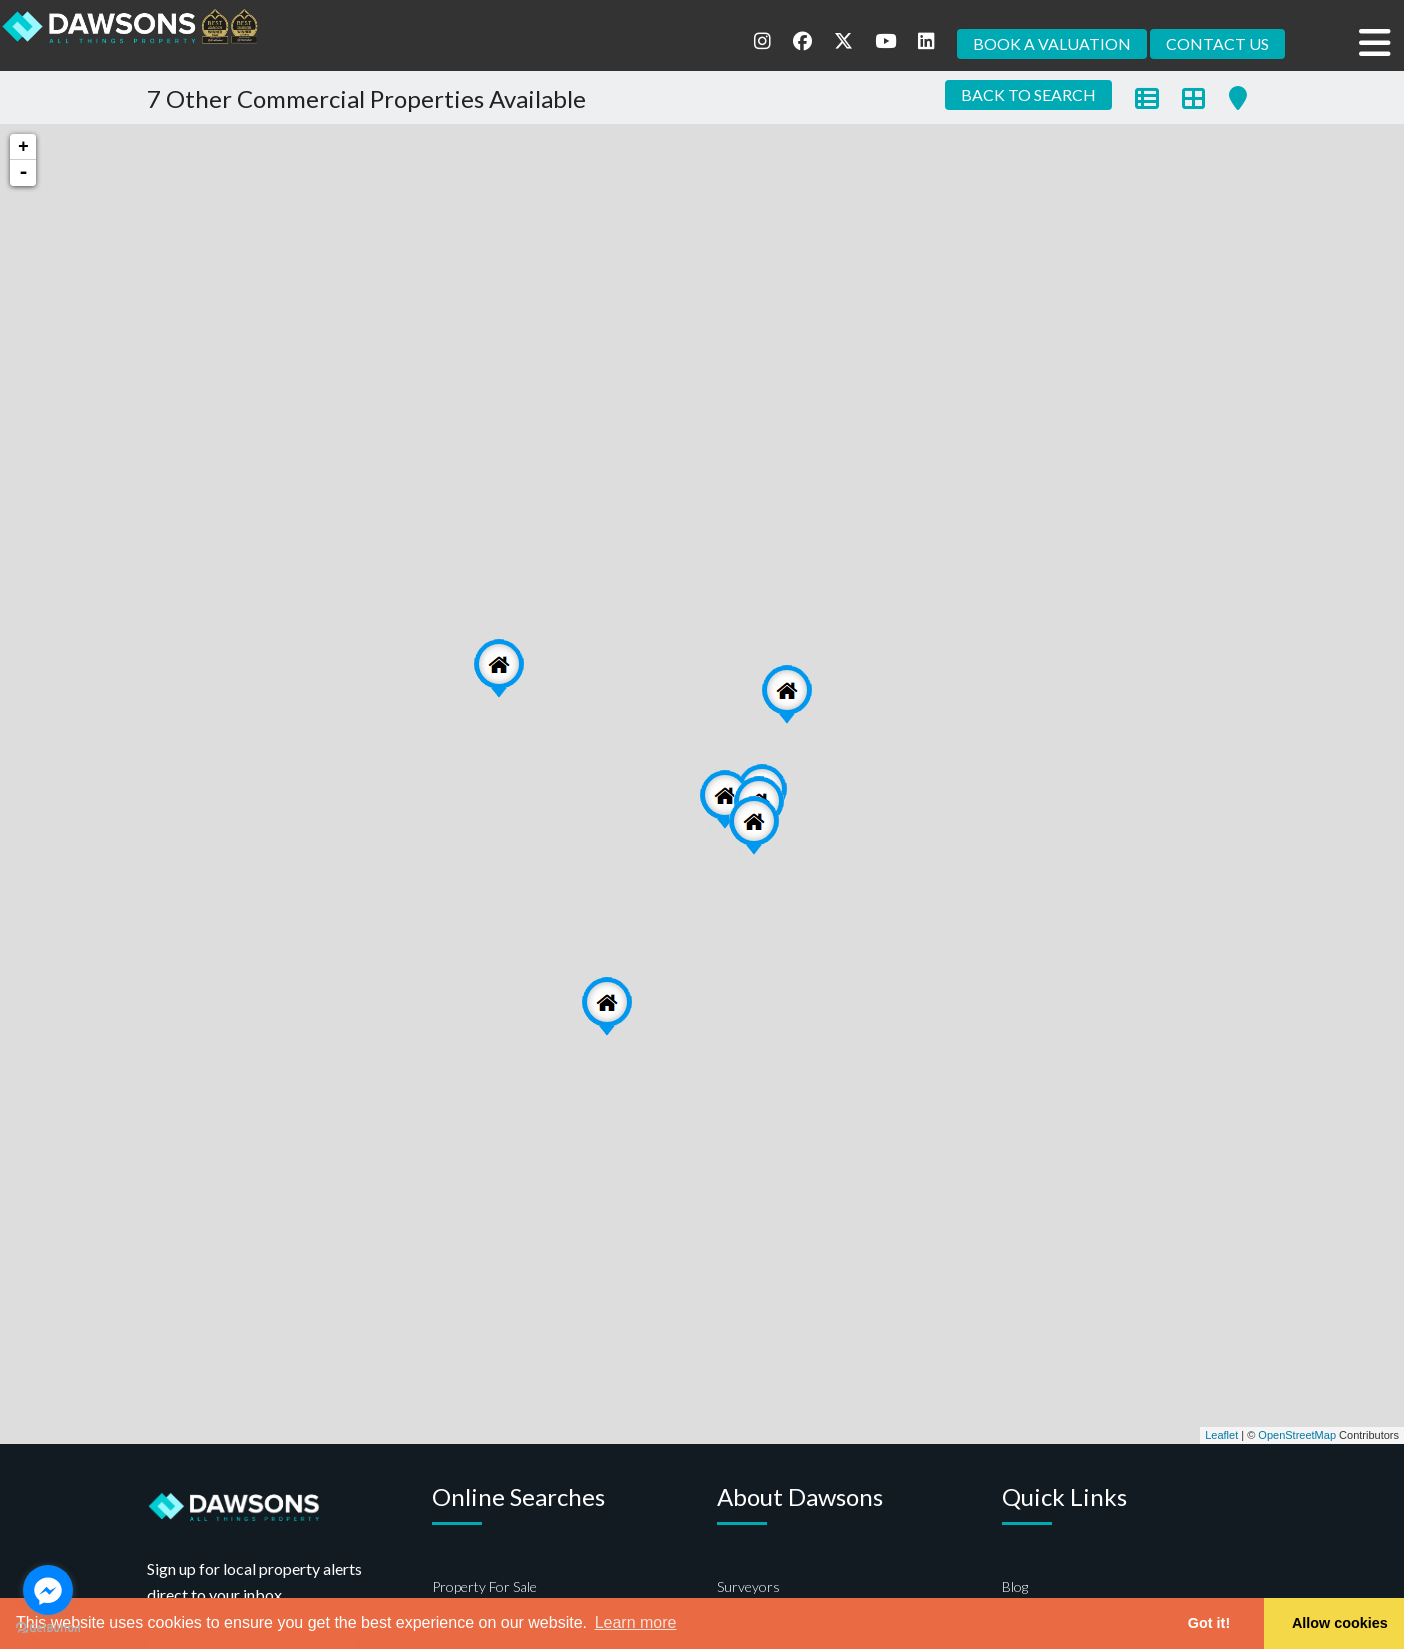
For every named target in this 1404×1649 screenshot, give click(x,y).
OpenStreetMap (1297, 1435)
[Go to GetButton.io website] (48, 1628)
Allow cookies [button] (1340, 1623)
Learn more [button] (636, 1622)
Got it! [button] (1209, 1623)
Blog (1015, 1586)
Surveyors (748, 1586)
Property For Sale (484, 1586)
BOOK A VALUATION (1052, 43)
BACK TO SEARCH (1028, 94)
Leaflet (1221, 1435)
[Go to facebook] (48, 1590)
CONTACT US (1217, 43)
